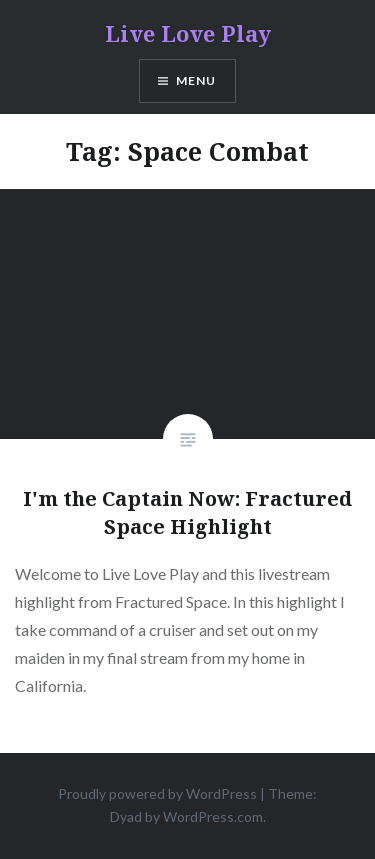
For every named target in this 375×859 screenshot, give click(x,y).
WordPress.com (213, 816)
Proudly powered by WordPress (157, 793)
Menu (196, 80)
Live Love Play (188, 33)
